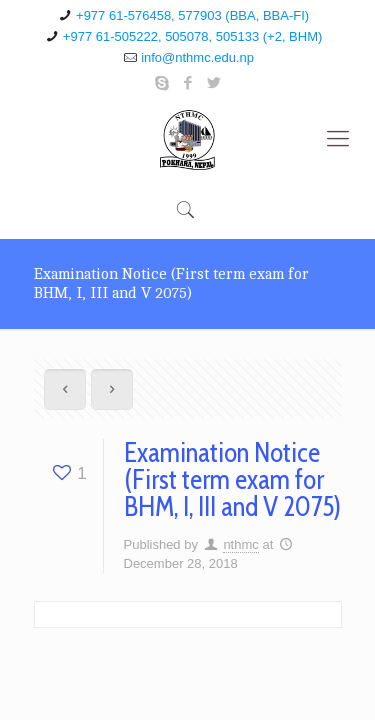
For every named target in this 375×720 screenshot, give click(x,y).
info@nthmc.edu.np (197, 57)
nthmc (240, 544)
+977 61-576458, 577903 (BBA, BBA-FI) (192, 15)
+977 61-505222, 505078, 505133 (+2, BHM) (192, 36)
